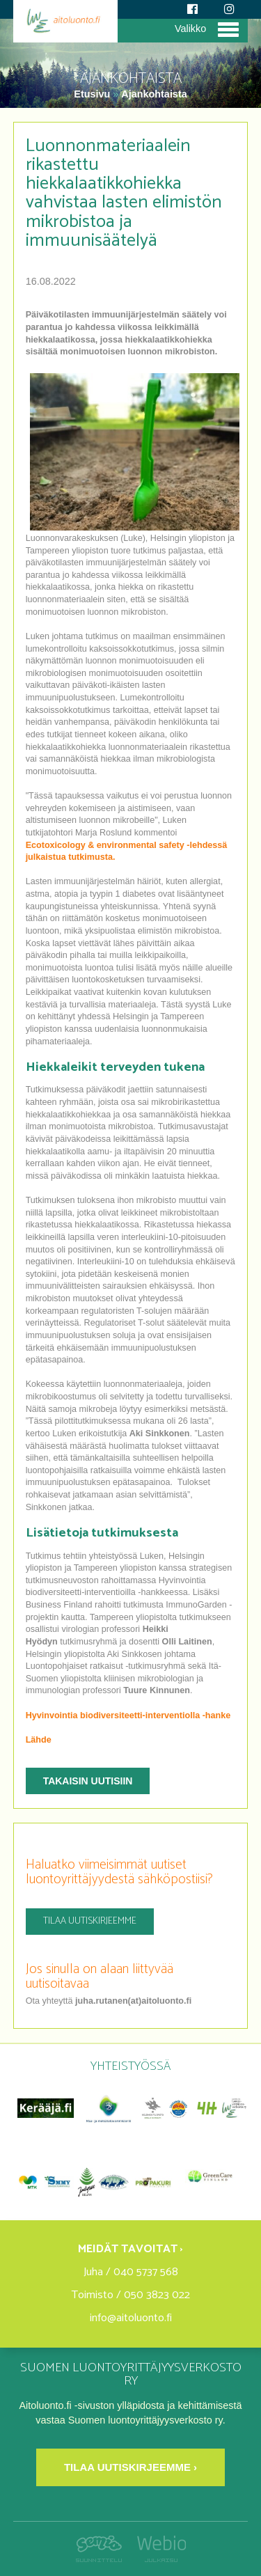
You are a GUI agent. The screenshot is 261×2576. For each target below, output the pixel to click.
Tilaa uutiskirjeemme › (130, 2467)
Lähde (39, 1740)
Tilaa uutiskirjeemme (89, 1921)
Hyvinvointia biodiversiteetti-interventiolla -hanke (128, 1715)
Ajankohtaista (154, 94)
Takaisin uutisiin (88, 1780)
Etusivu (93, 94)
